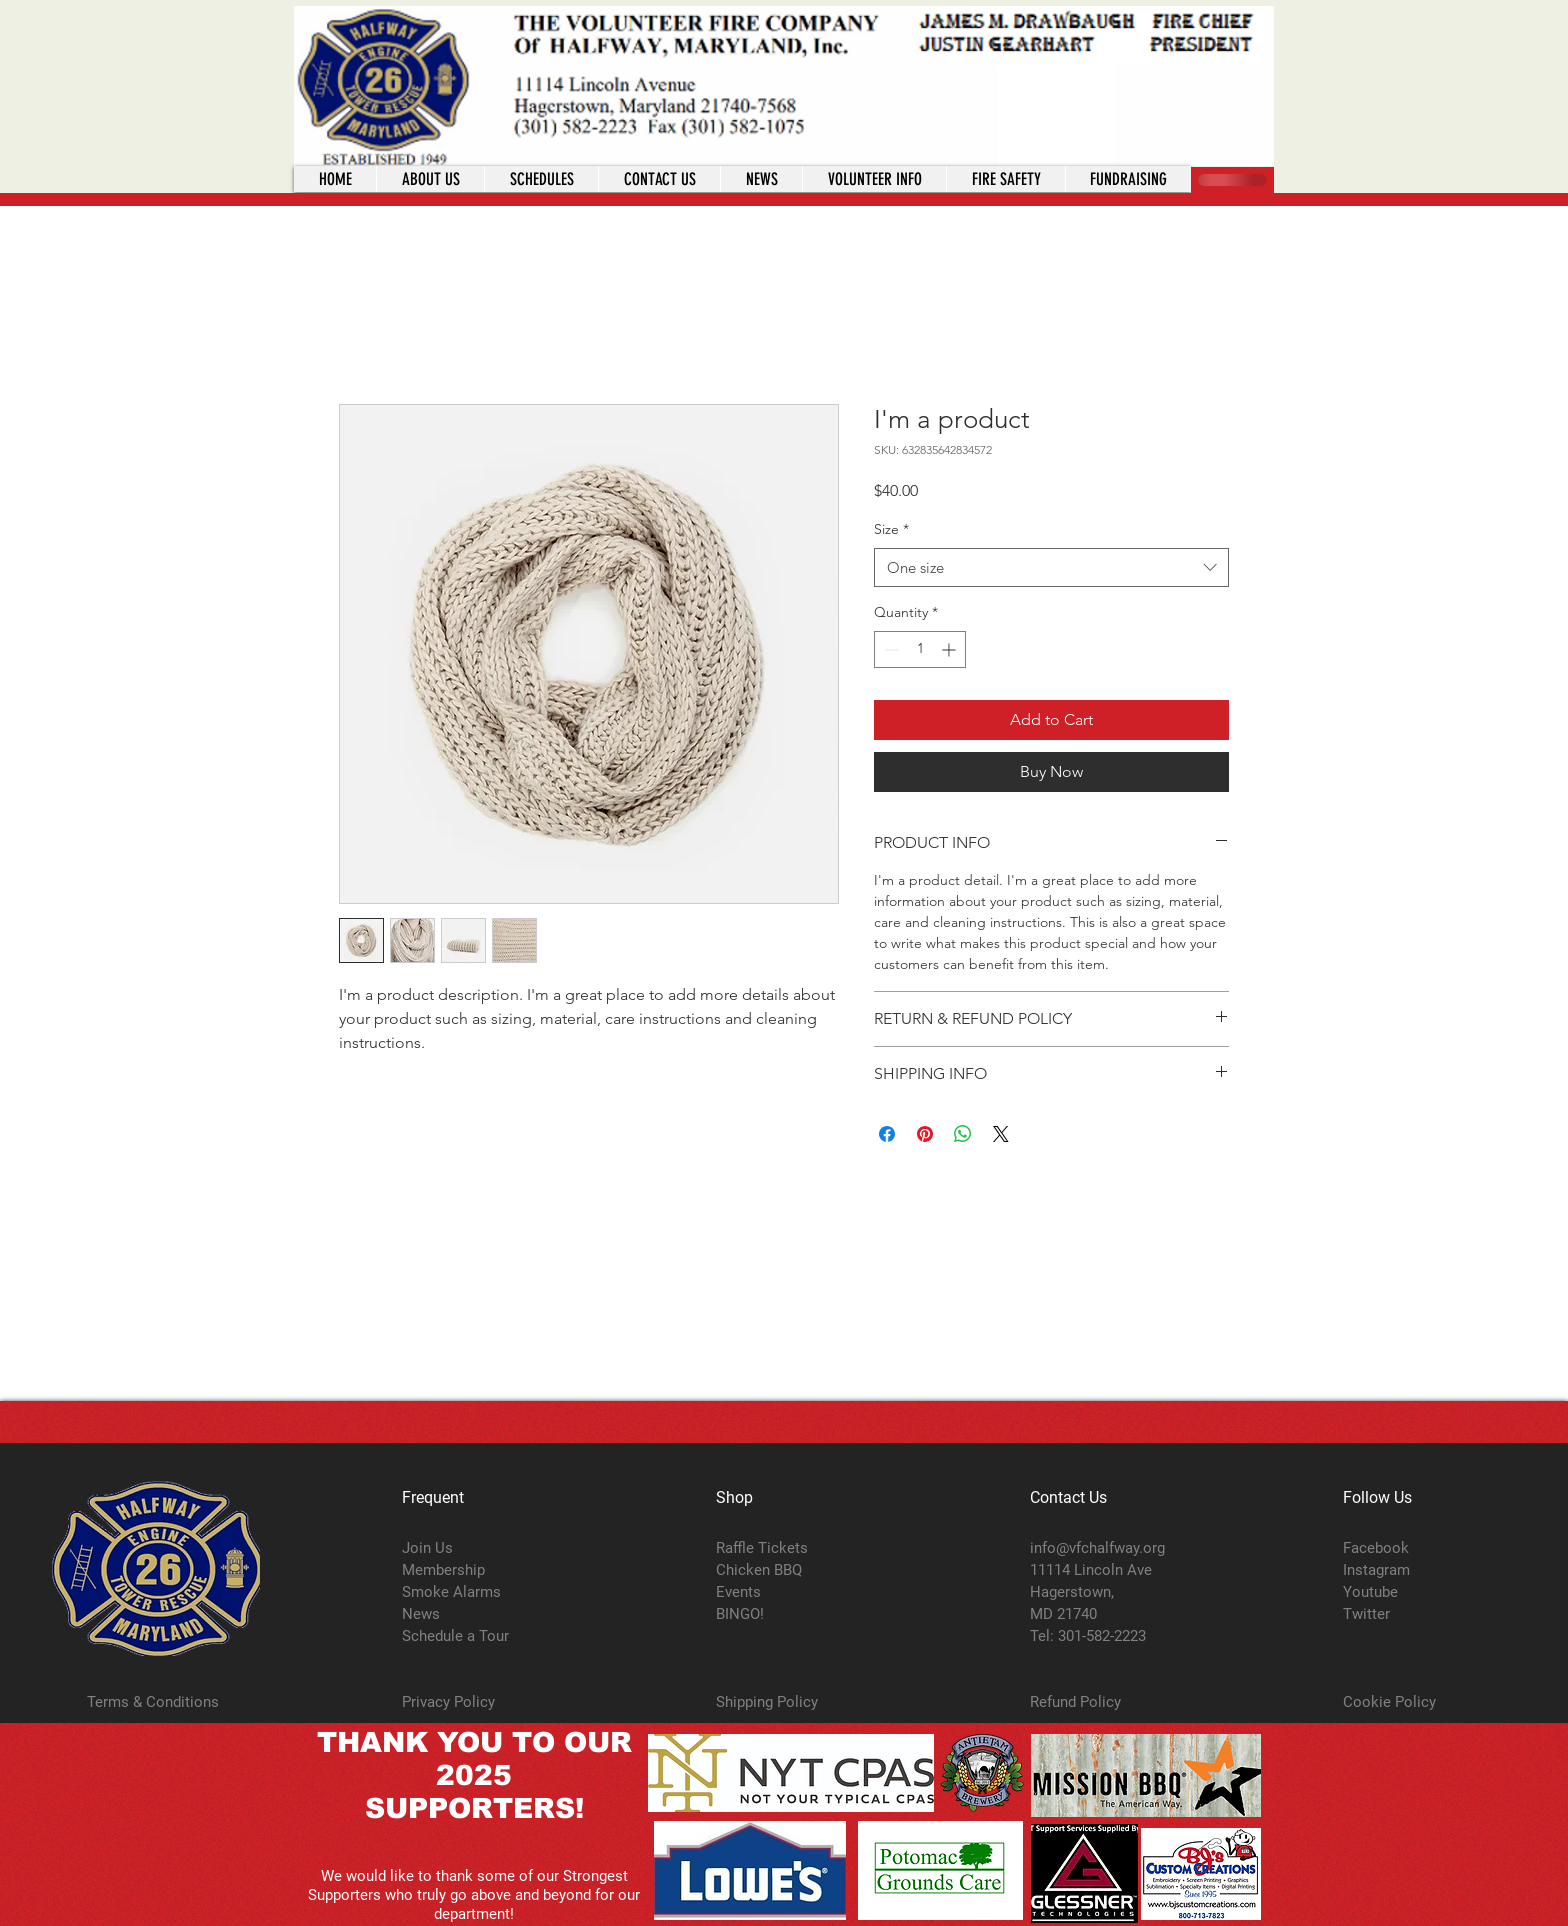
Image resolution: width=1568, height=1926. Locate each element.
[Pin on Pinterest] (925, 1134)
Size (891, 529)
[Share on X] (1001, 1134)
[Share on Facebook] (887, 1134)
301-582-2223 (1102, 1636)
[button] (874, 179)
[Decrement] (889, 649)
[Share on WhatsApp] (963, 1134)
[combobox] (1051, 567)
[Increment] (950, 649)
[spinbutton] (920, 649)
